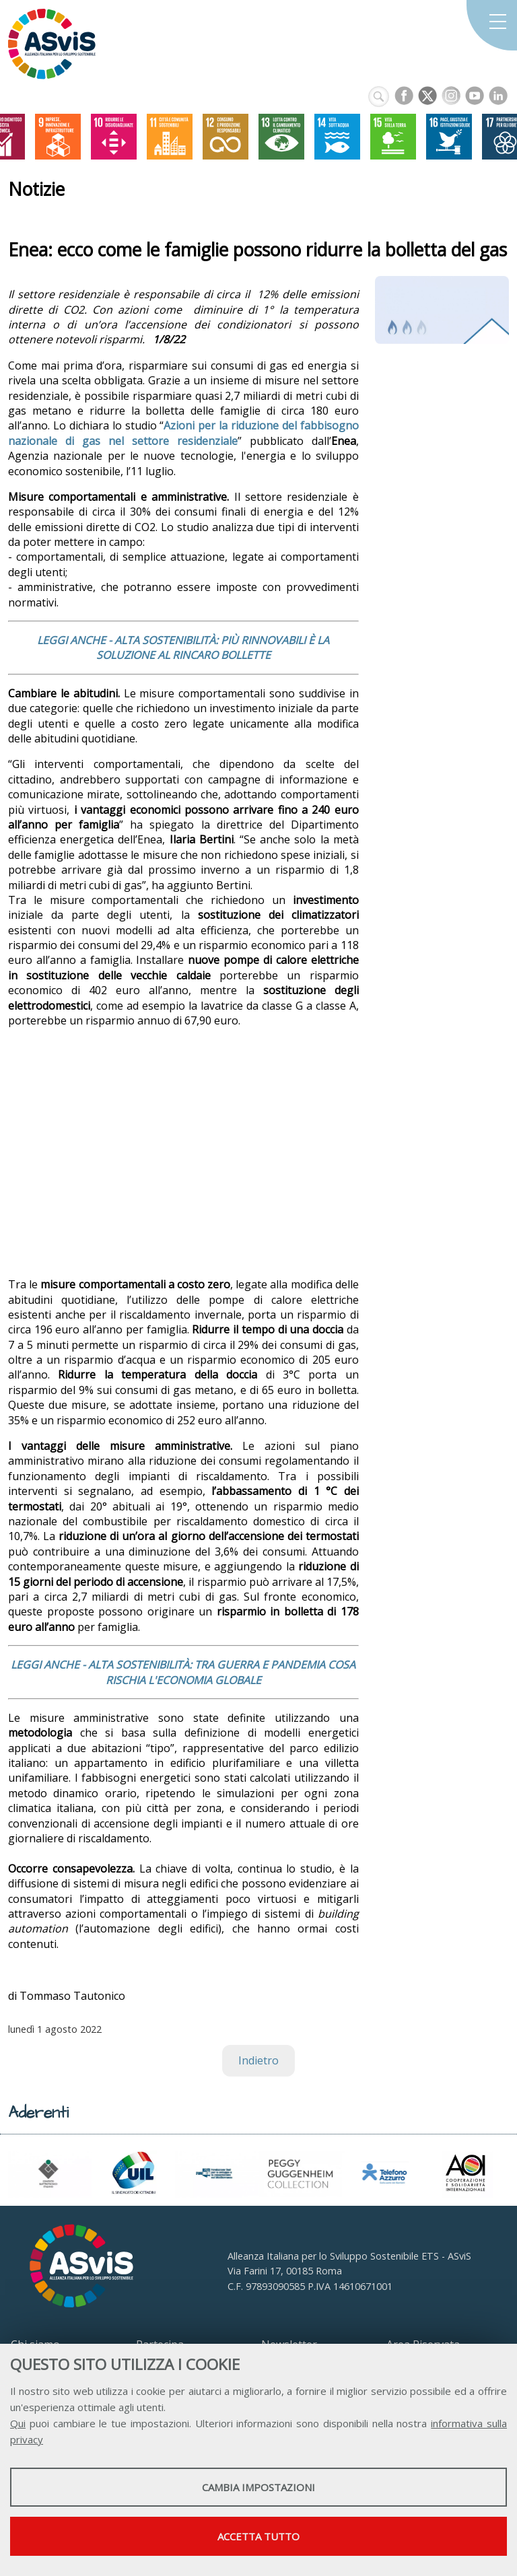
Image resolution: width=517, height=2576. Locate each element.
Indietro (258, 2060)
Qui (18, 2423)
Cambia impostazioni (258, 2487)
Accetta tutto (258, 2536)
